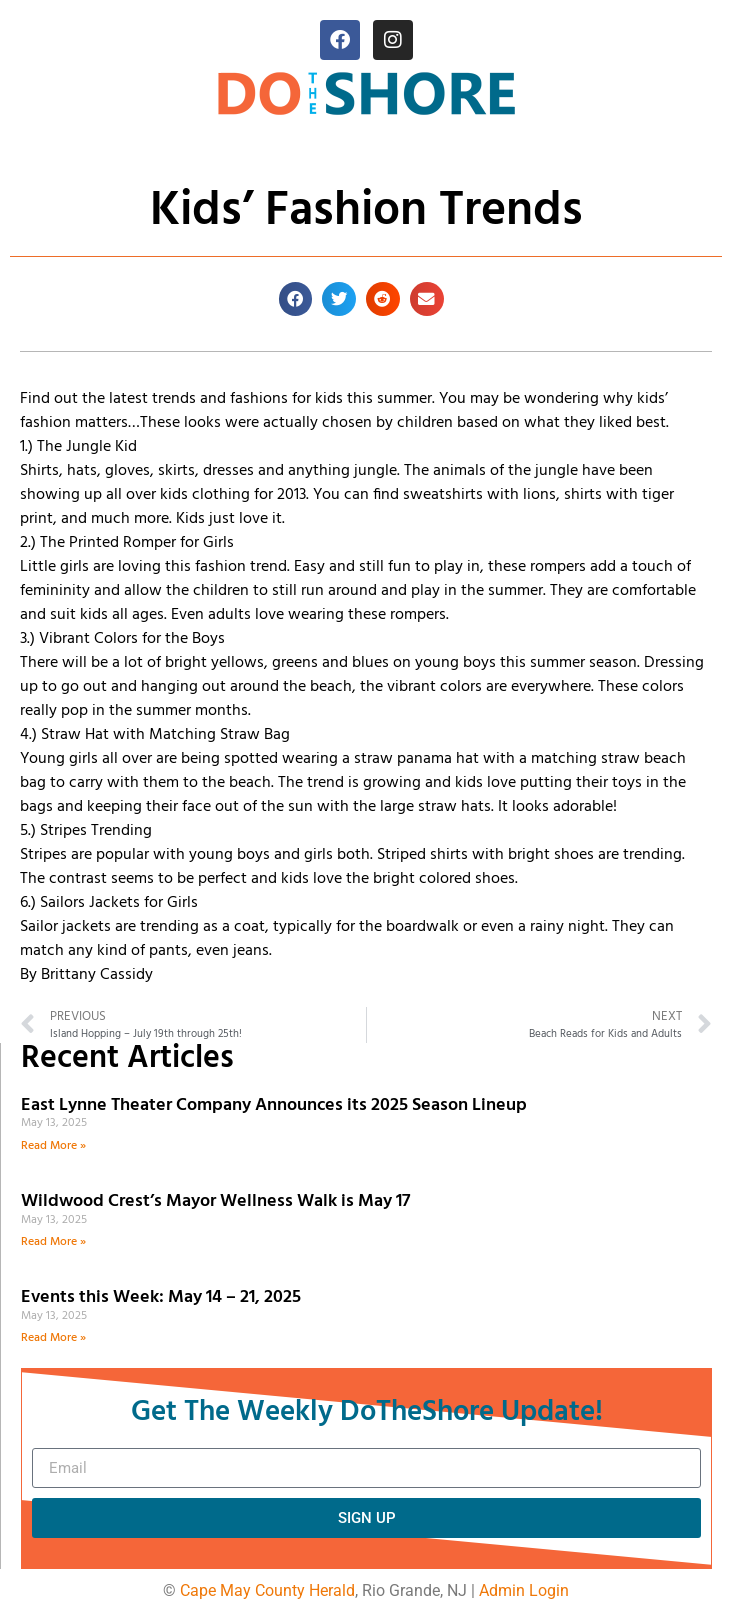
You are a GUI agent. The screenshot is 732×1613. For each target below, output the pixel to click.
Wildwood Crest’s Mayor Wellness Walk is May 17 (219, 1201)
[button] (296, 299)
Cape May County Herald (267, 1590)
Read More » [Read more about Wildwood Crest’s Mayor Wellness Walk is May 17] (53, 1242)
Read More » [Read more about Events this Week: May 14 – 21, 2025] (53, 1338)
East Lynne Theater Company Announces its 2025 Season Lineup (276, 1105)
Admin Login (524, 1590)
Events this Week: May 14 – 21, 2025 (161, 1297)
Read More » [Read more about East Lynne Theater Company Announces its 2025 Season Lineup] (53, 1146)
